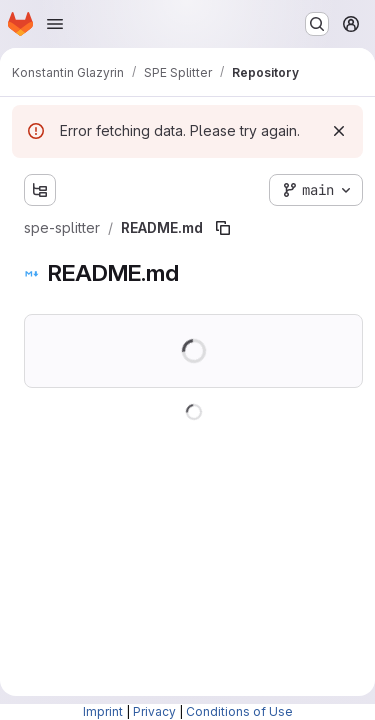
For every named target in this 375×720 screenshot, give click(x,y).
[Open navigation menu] (55, 24)
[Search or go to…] (317, 24)
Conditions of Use (239, 711)
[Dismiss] (339, 131)
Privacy (154, 711)
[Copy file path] (223, 228)
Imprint (103, 711)
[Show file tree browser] (40, 190)
